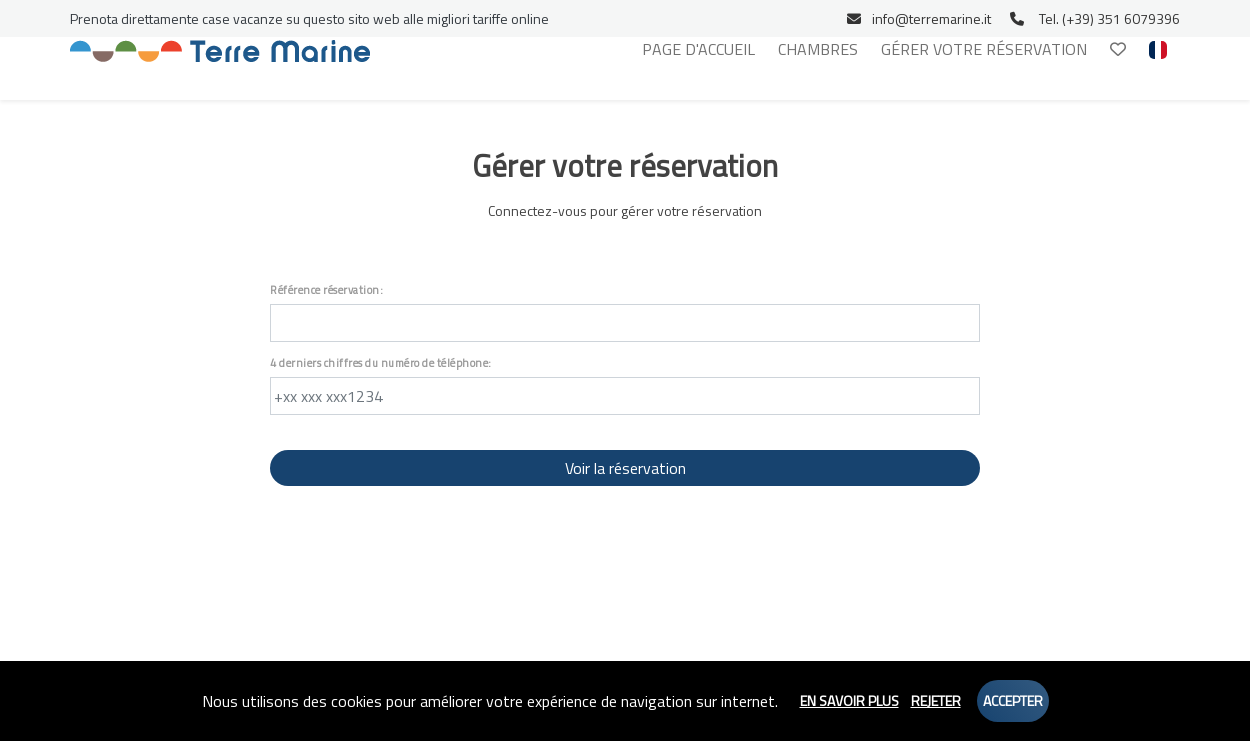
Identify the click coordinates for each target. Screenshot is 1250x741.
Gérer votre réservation (984, 49)
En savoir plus (849, 700)
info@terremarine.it (919, 18)
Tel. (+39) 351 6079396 (1095, 18)
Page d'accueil (698, 49)
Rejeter (936, 700)
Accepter (1013, 700)
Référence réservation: (326, 290)
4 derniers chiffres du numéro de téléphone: (381, 363)
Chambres (818, 49)
